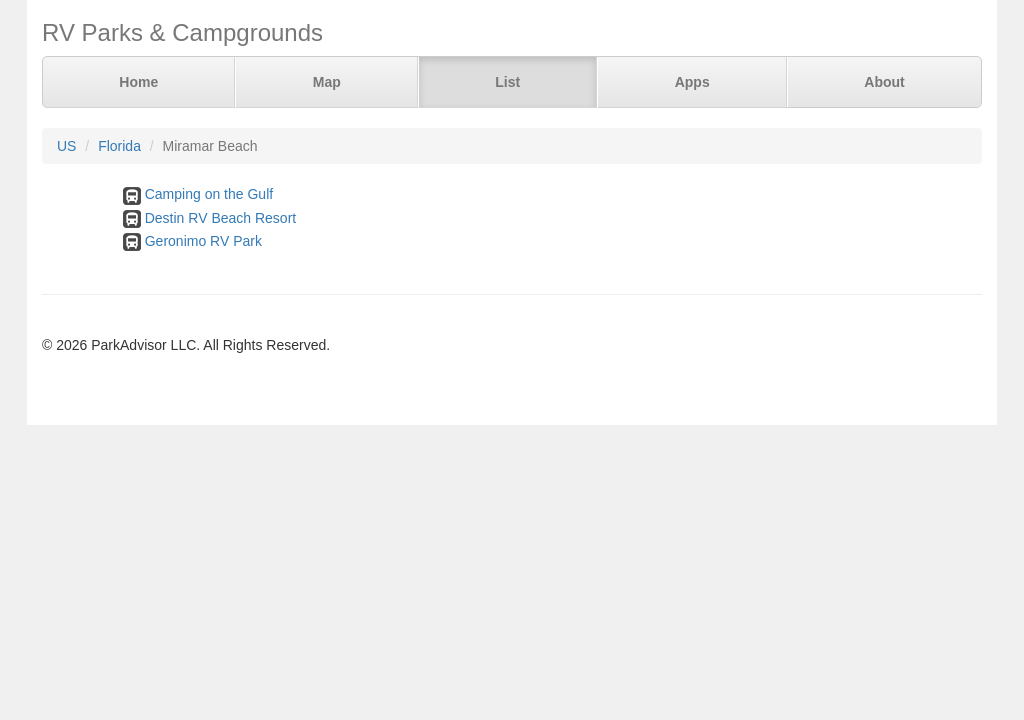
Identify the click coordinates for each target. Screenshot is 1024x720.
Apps (692, 82)
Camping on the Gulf (209, 194)
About (884, 82)
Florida (119, 146)
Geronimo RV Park (203, 241)
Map (327, 82)
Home (138, 82)
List (507, 82)
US (66, 146)
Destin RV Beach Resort (220, 218)
